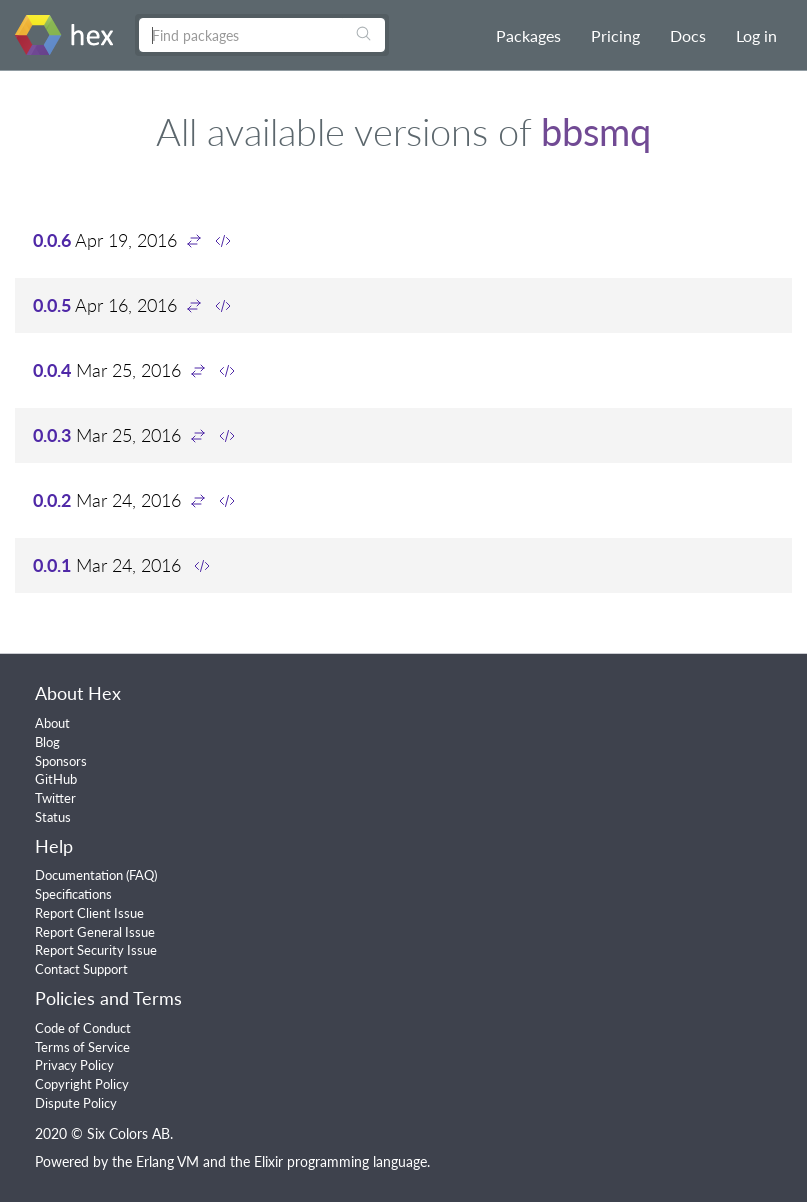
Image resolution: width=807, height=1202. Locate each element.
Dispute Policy (76, 1103)
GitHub (56, 779)
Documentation (79, 875)
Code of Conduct (83, 1028)
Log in (756, 35)
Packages (528, 35)
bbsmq (596, 131)
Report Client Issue (89, 913)
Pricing (615, 35)
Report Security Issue (96, 950)
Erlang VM (167, 1161)
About (52, 723)
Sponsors (61, 761)
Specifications (73, 894)
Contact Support (81, 969)
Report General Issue (95, 932)
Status (53, 817)
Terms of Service (82, 1047)
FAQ (141, 875)
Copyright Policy (82, 1084)
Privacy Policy (74, 1065)
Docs (688, 35)
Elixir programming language (340, 1161)
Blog (47, 742)
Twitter (55, 798)
